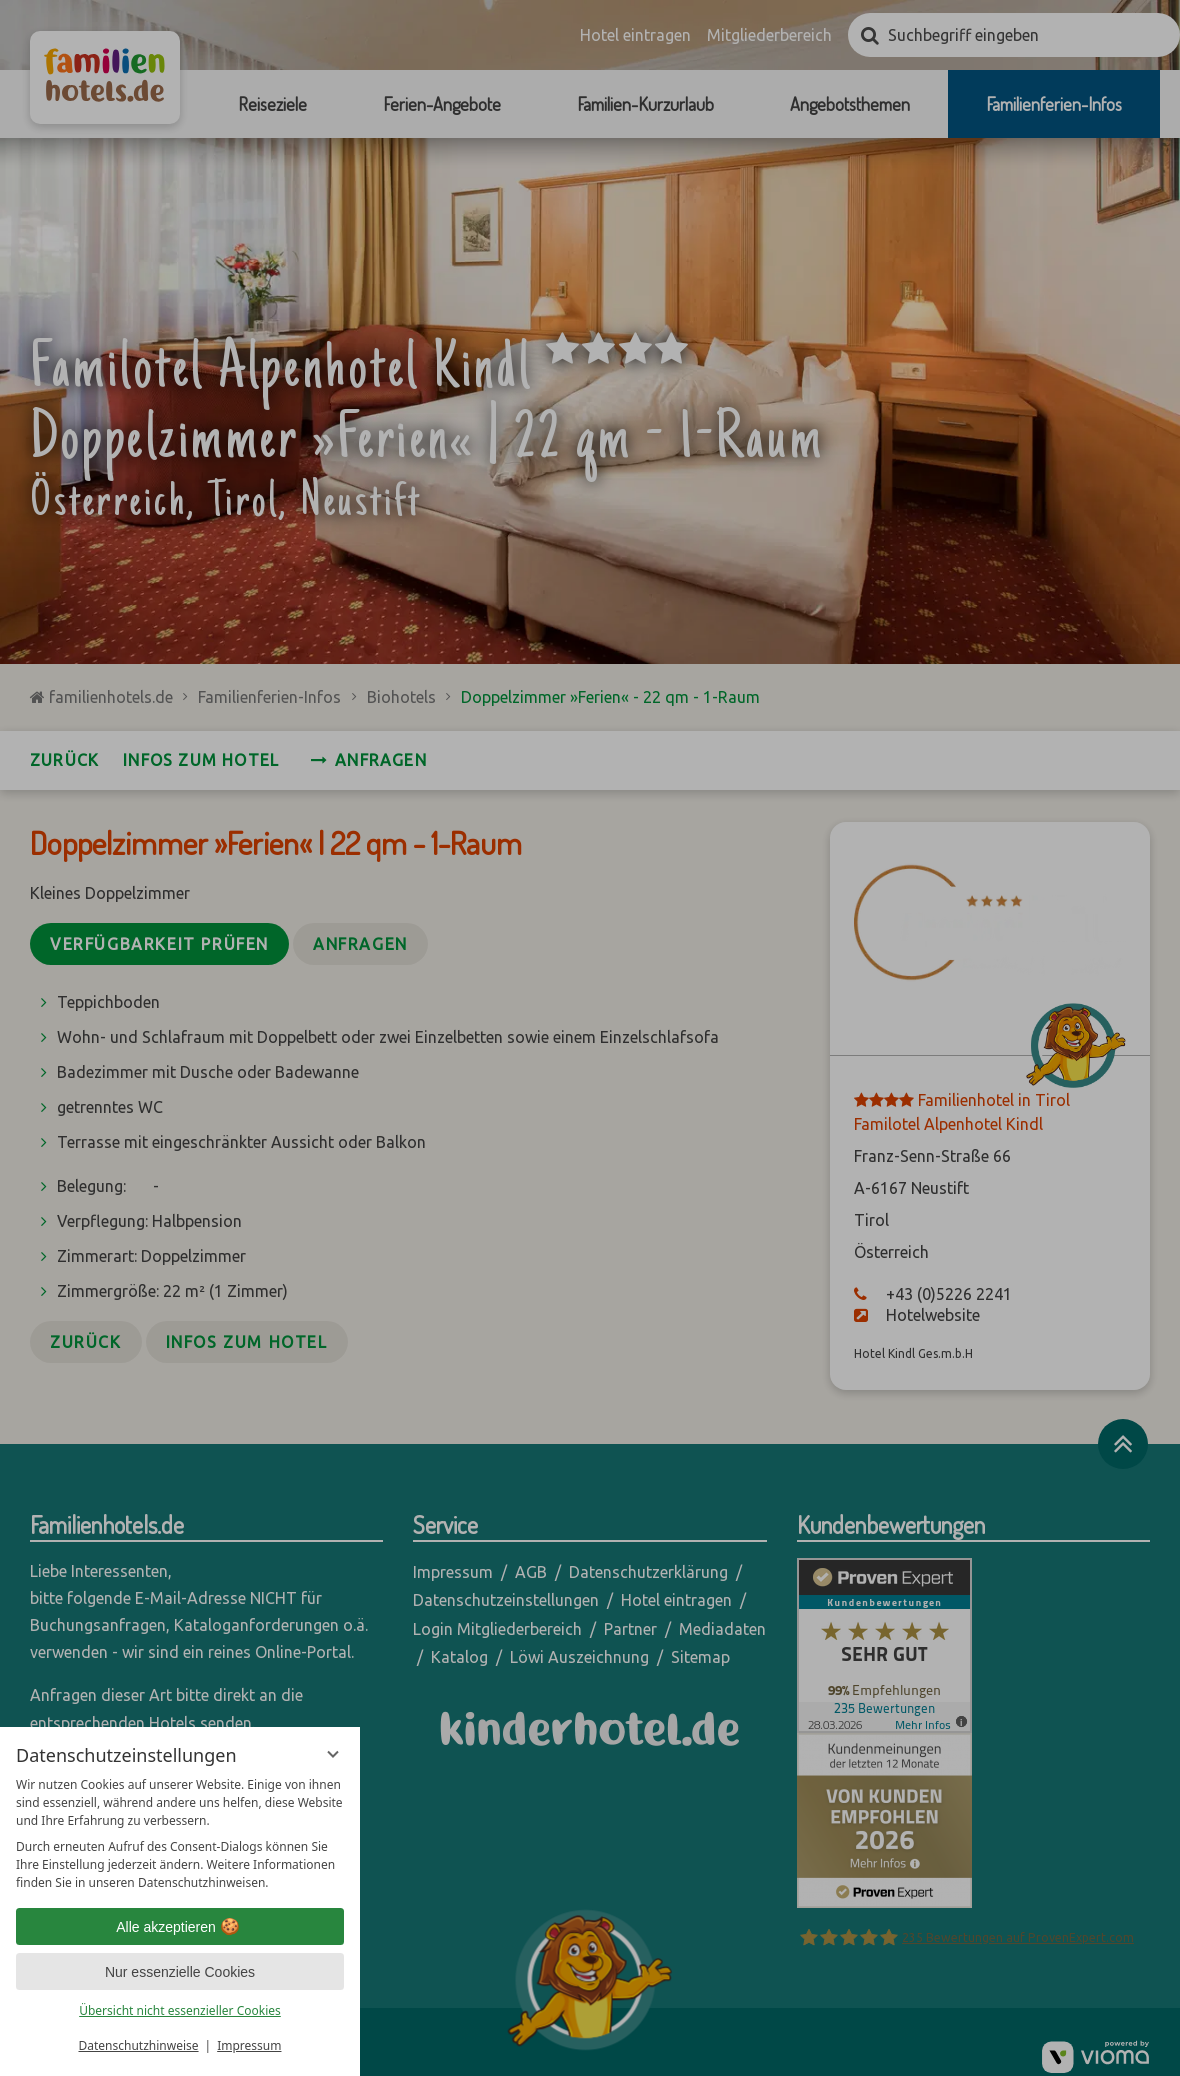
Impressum (249, 2045)
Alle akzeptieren (180, 1927)
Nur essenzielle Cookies (180, 1972)
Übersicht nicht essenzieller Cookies (180, 2010)
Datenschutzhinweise (139, 2045)
